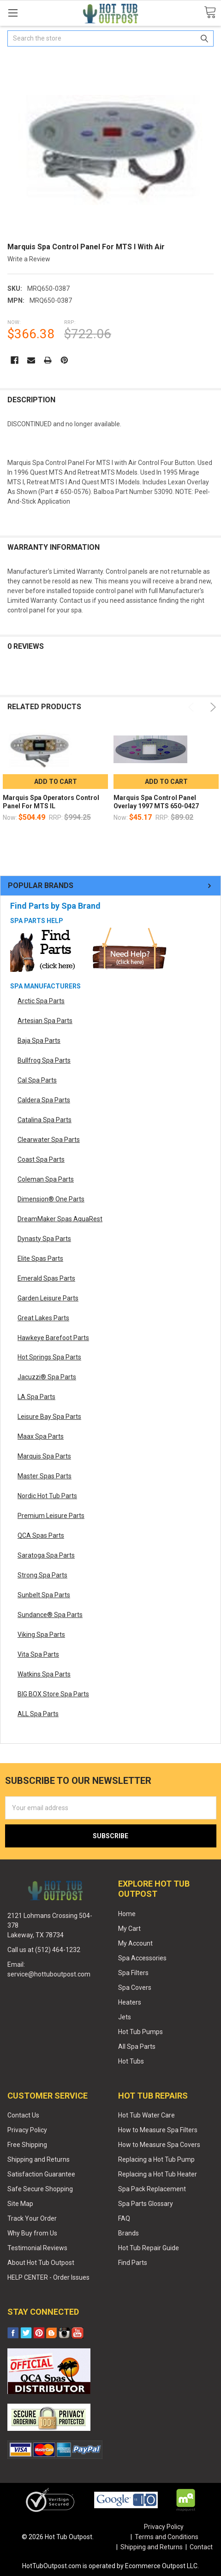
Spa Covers (134, 1987)
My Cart (129, 1928)
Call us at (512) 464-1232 (43, 1949)
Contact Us (23, 2115)
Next (211, 707)
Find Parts (132, 2262)
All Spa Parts (136, 2046)
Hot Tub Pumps (140, 2031)
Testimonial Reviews (37, 2248)
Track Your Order (32, 2218)
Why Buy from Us (32, 2233)
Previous (192, 707)
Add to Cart (55, 781)
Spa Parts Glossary (145, 2203)
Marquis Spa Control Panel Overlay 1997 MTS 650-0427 (156, 802)
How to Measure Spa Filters (157, 2130)
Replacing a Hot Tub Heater (157, 2174)
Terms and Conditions (166, 2537)
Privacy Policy (27, 2130)
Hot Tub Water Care (146, 2115)
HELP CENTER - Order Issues (48, 2277)
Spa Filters (133, 1972)
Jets (124, 2017)
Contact (201, 2547)
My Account (135, 1943)
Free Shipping (27, 2144)
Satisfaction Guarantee (41, 2174)
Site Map (20, 2203)
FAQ (124, 2218)
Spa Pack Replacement (152, 2189)
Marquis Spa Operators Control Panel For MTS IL (51, 802)
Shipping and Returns (38, 2159)
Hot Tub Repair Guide (148, 2248)
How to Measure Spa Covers (159, 2144)
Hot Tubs (131, 2061)
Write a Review (28, 259)
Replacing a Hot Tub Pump (156, 2159)
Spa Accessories (142, 1958)
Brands (128, 2233)
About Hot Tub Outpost (40, 2262)
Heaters (129, 2002)
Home (127, 1913)
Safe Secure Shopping (40, 2189)
